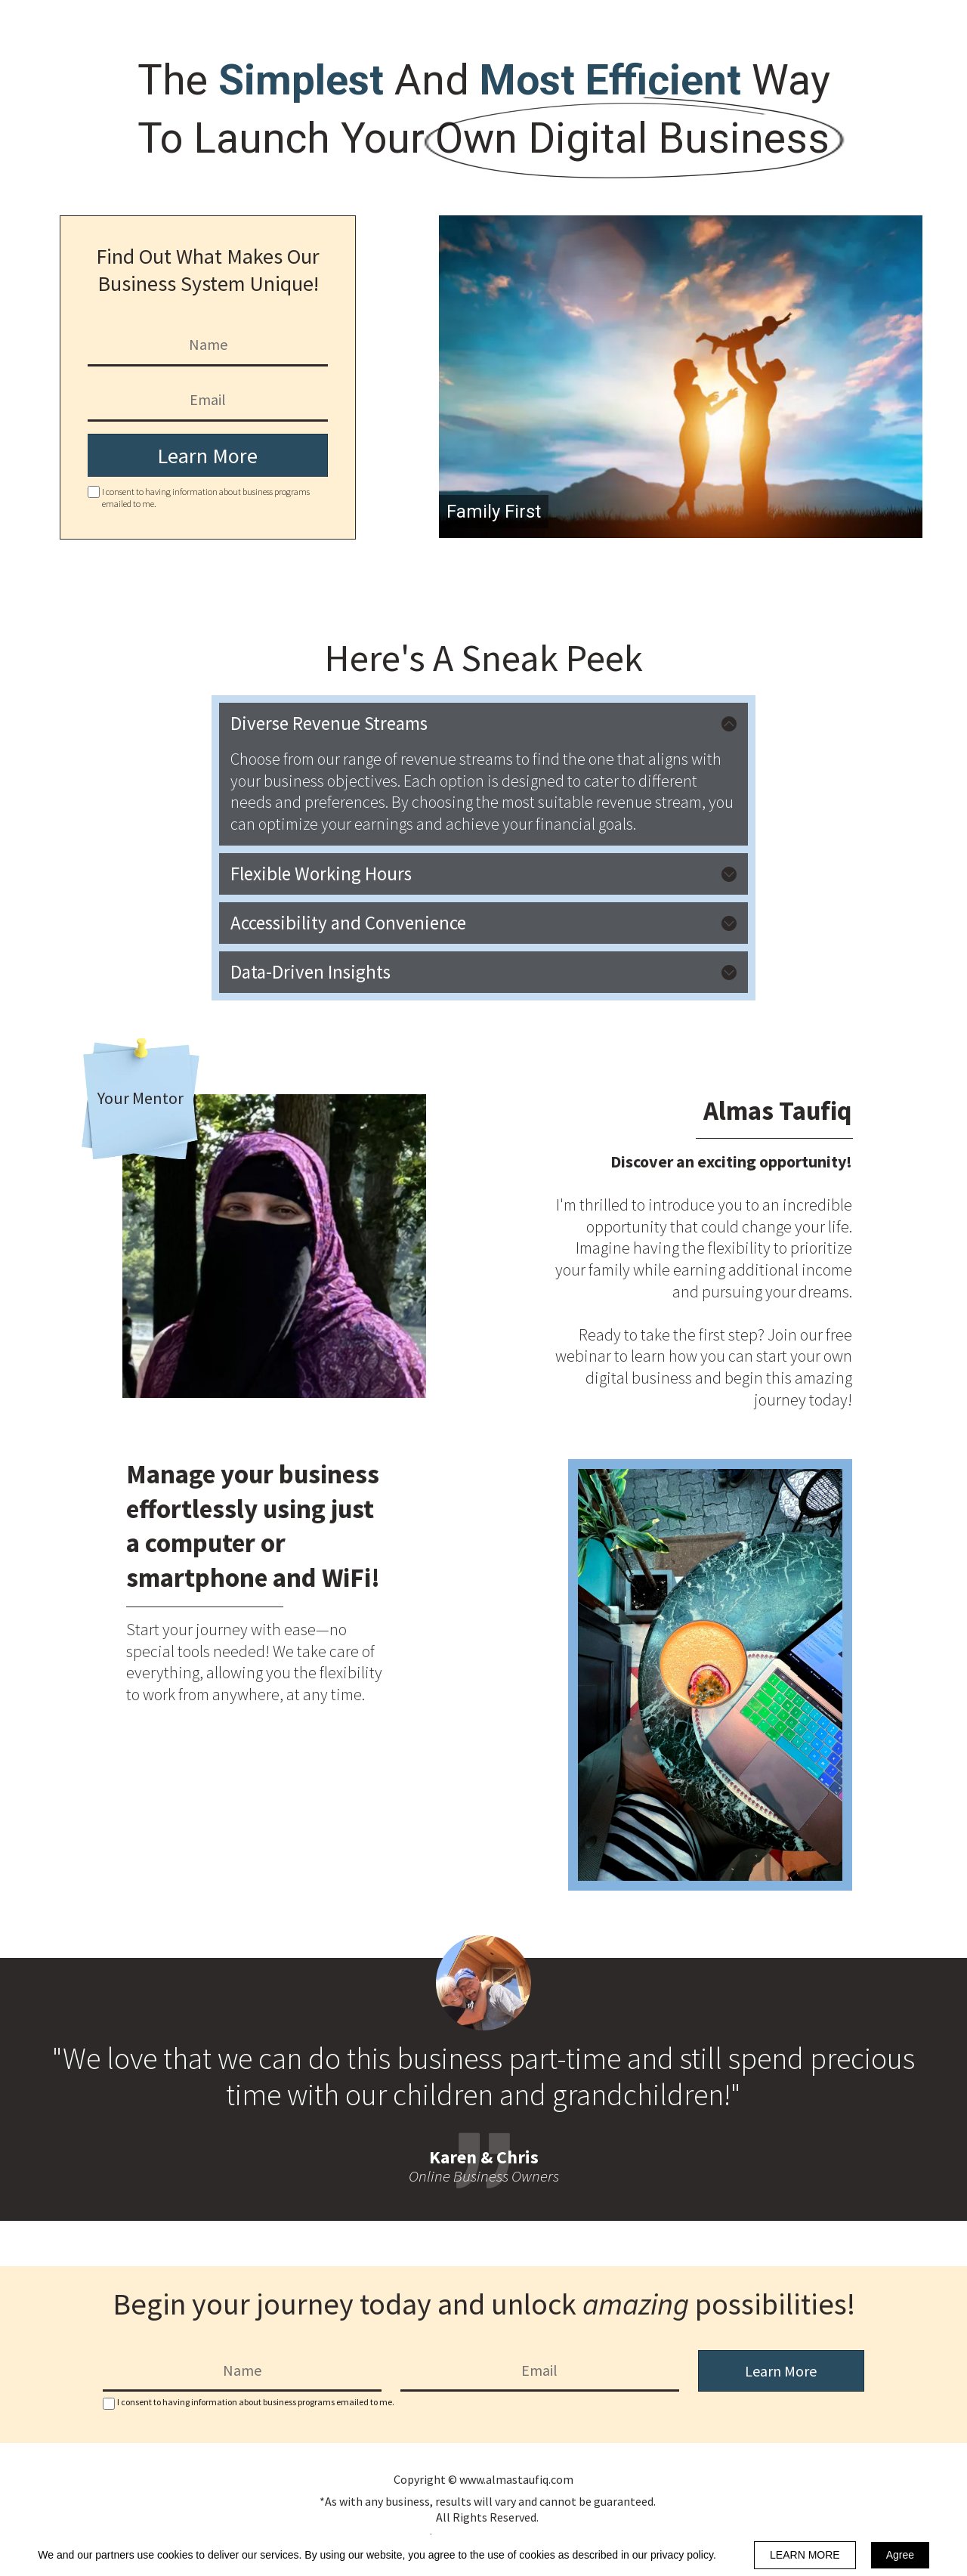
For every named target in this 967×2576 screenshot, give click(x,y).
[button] (483, 723)
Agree (900, 2555)
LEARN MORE (805, 2555)
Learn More (207, 455)
